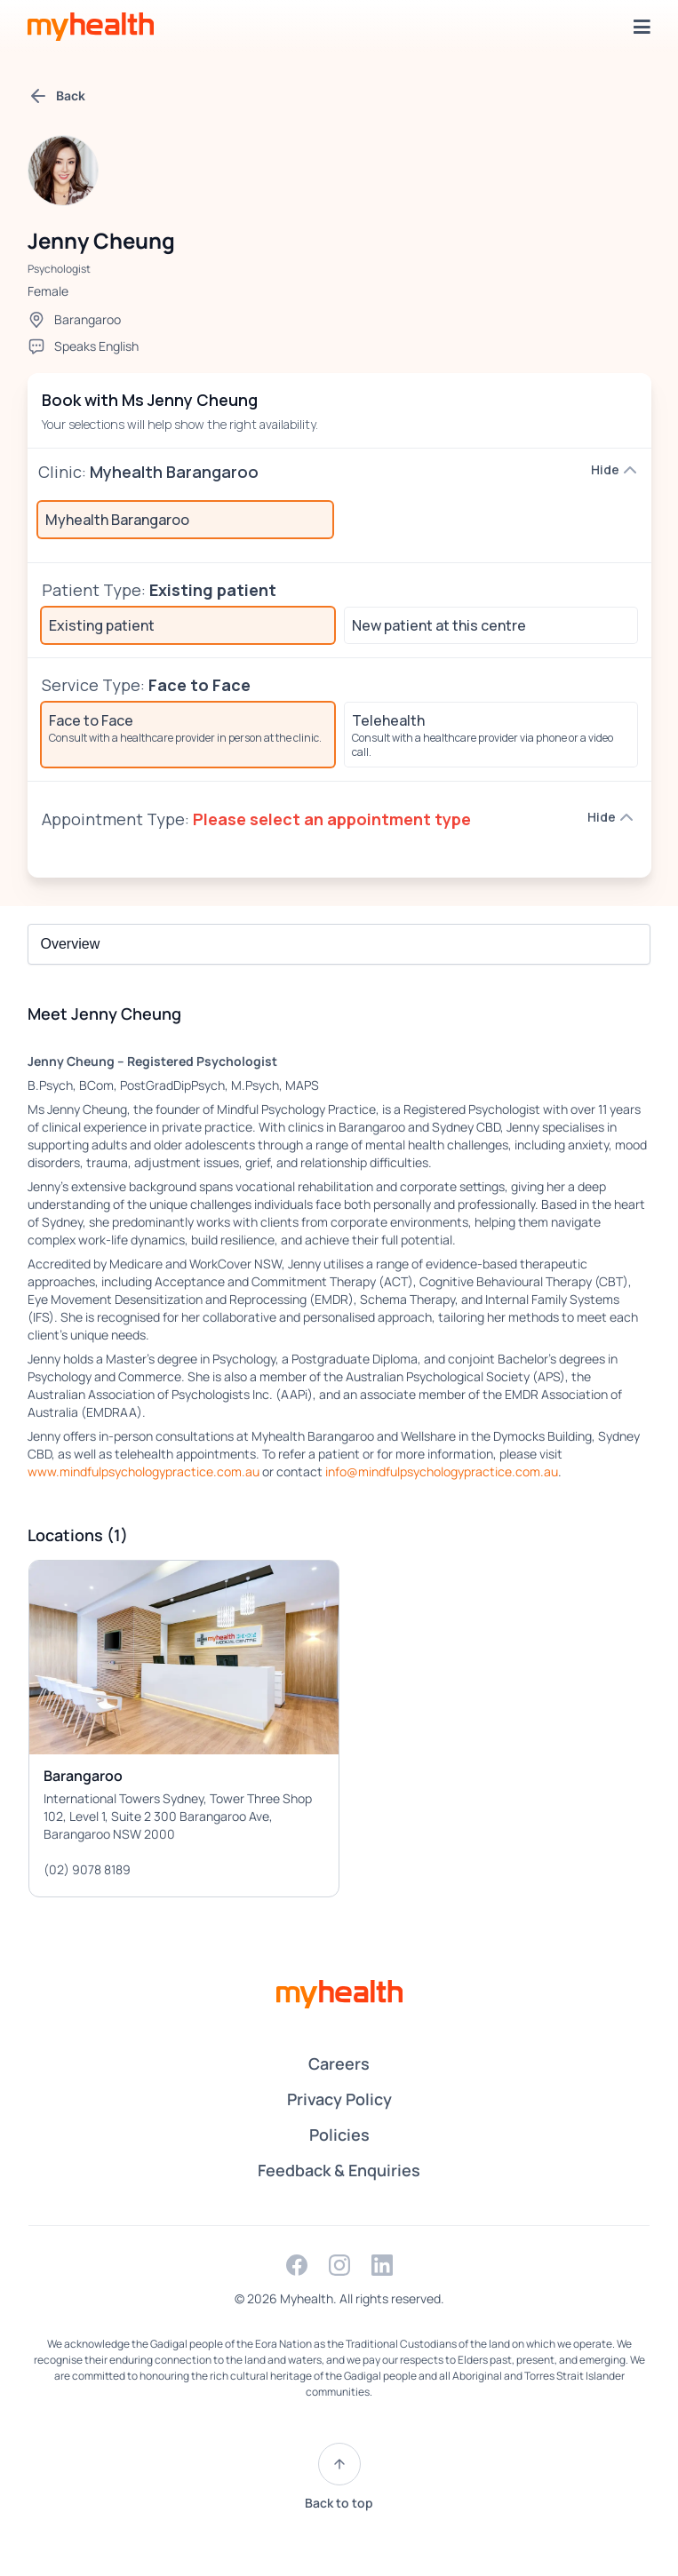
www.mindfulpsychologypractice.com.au (143, 1471)
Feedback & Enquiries (339, 2170)
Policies (339, 2134)
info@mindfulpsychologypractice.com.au (441, 1471)
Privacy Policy (339, 2099)
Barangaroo (87, 319)
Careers (339, 2063)
